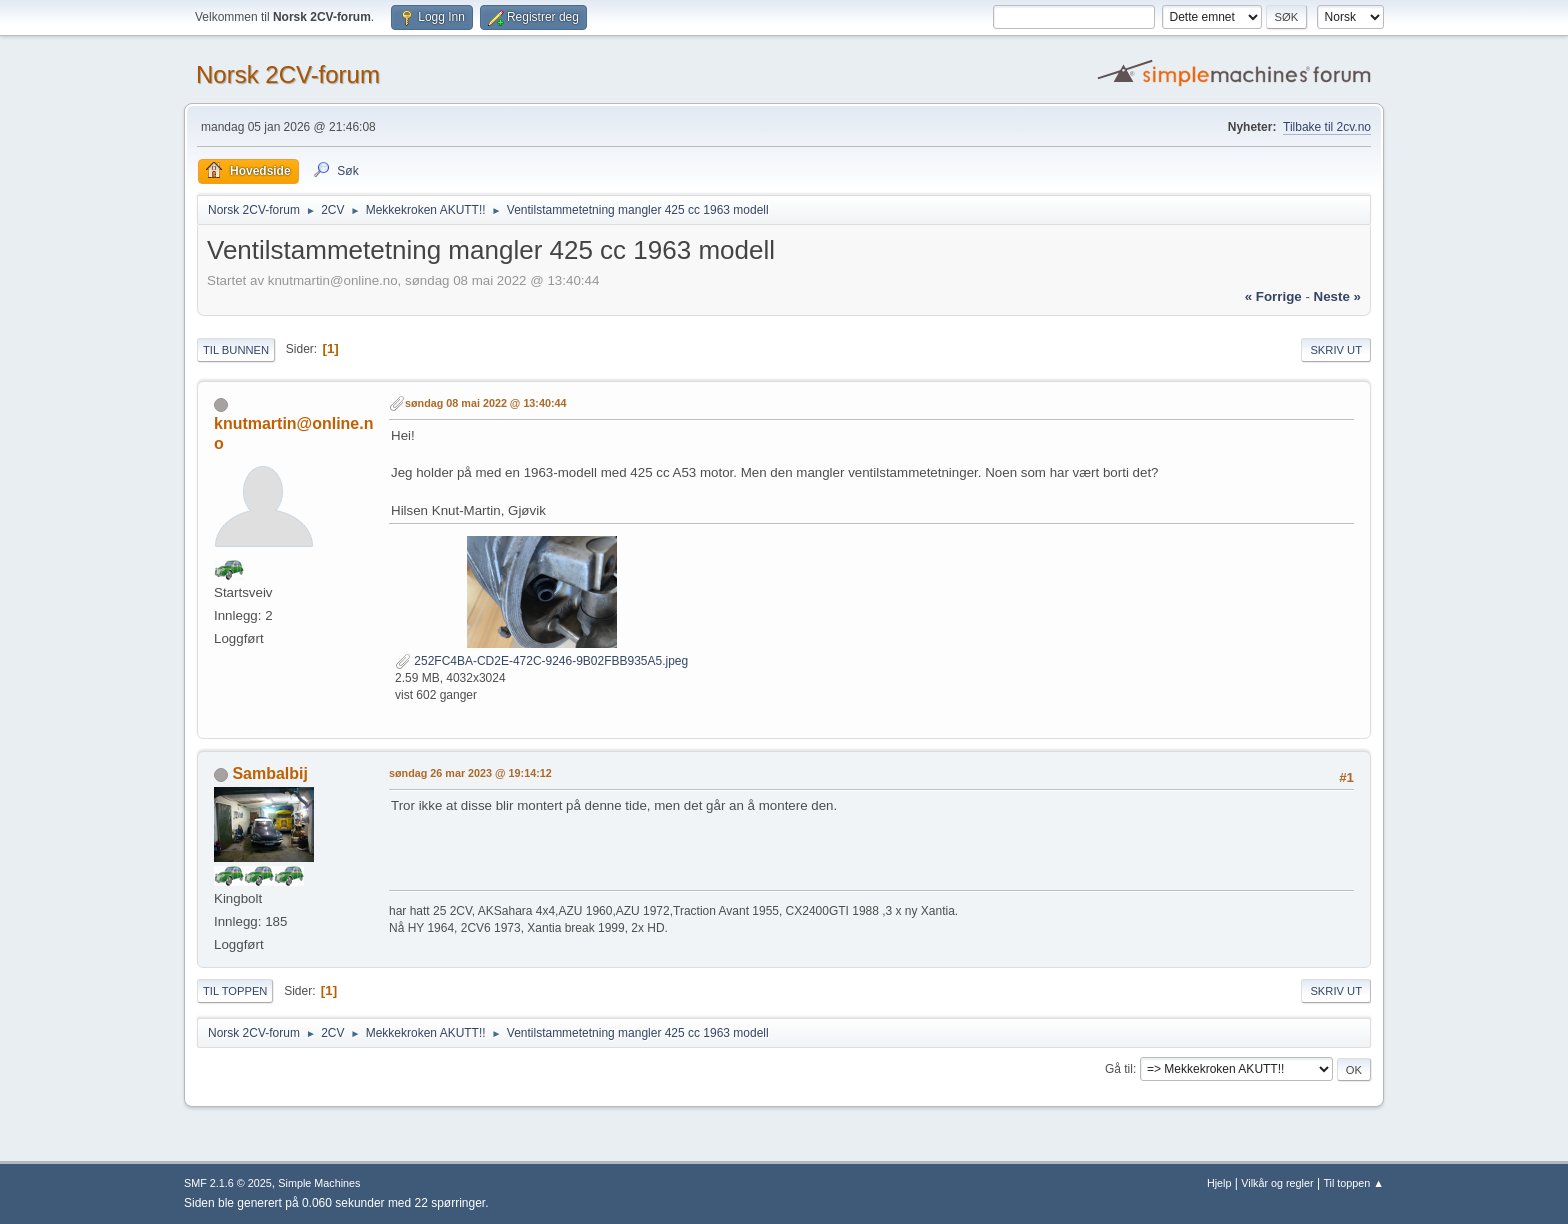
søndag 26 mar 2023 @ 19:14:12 (470, 773)
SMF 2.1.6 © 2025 (228, 1183)
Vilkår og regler (1277, 1183)
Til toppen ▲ (1353, 1183)
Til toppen (235, 991)
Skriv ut (1336, 350)
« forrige (1273, 296)
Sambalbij (270, 773)
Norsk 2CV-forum (288, 74)
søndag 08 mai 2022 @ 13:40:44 (486, 403)
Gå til (1119, 1069)
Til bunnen (236, 350)
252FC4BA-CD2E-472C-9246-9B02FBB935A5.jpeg (541, 661)
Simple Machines (319, 1183)
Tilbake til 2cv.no (1327, 127)
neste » (1337, 296)
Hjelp (1219, 1183)
